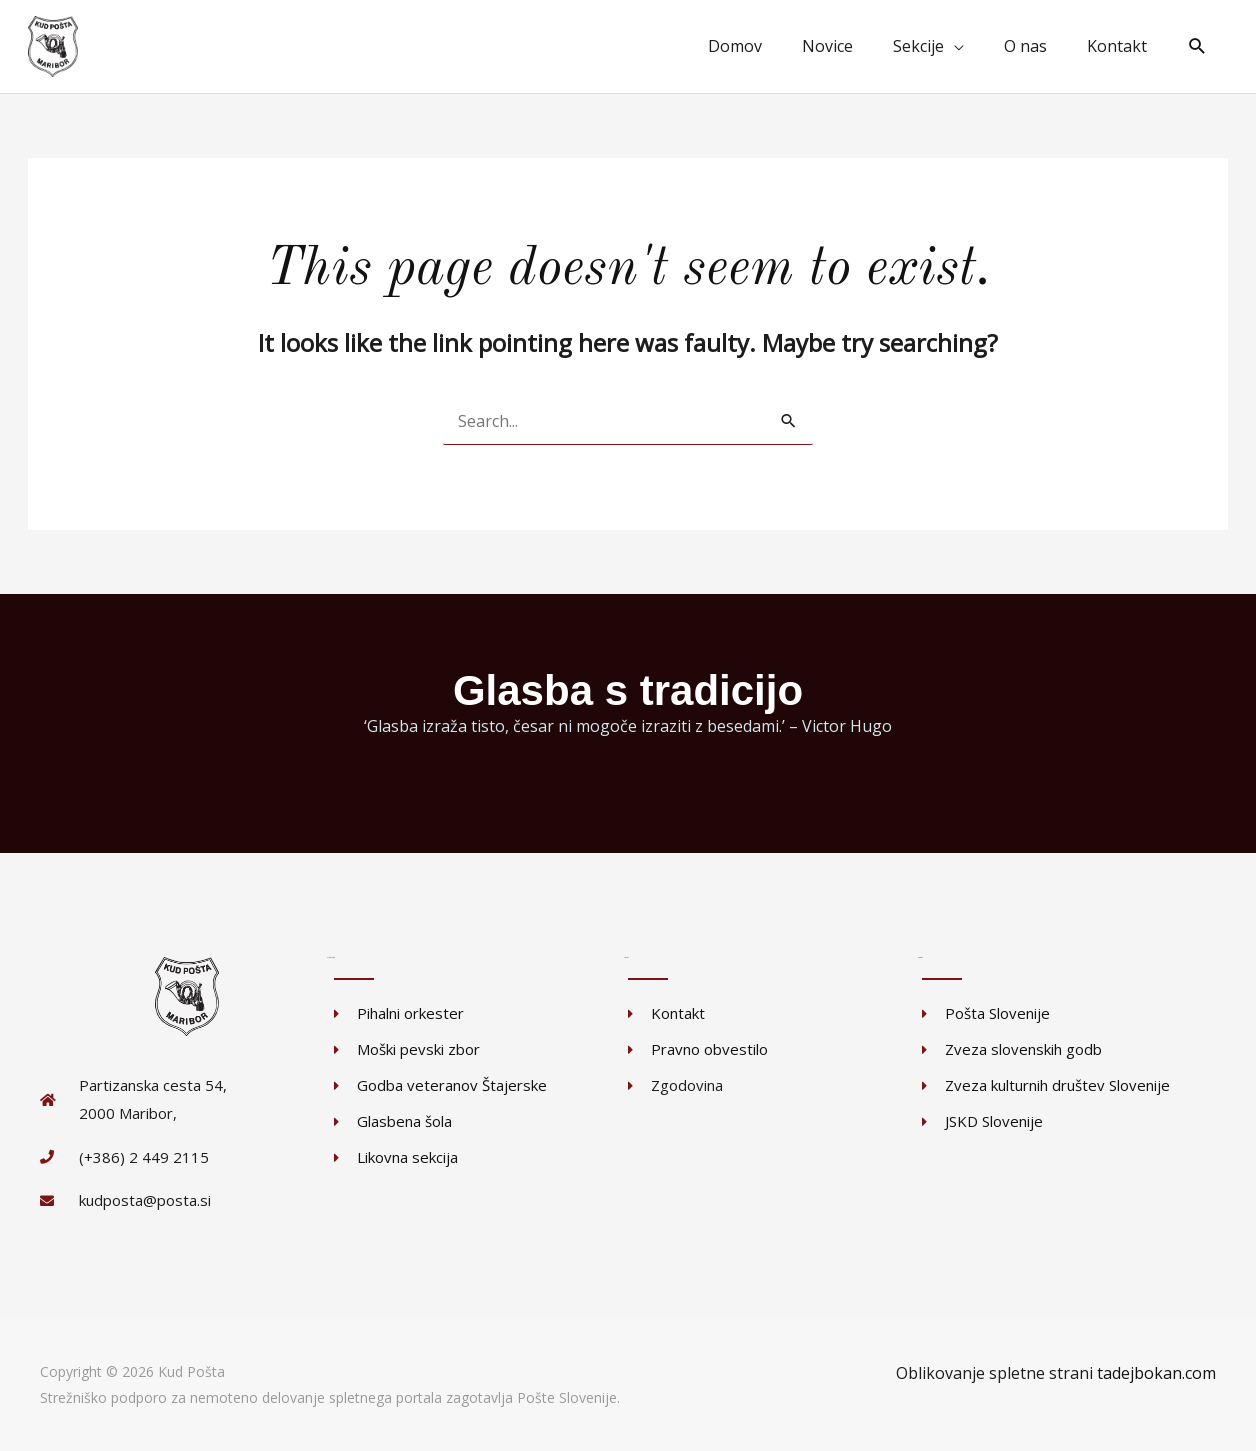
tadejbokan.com (1156, 1373)
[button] (1197, 46)
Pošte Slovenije (567, 1397)
